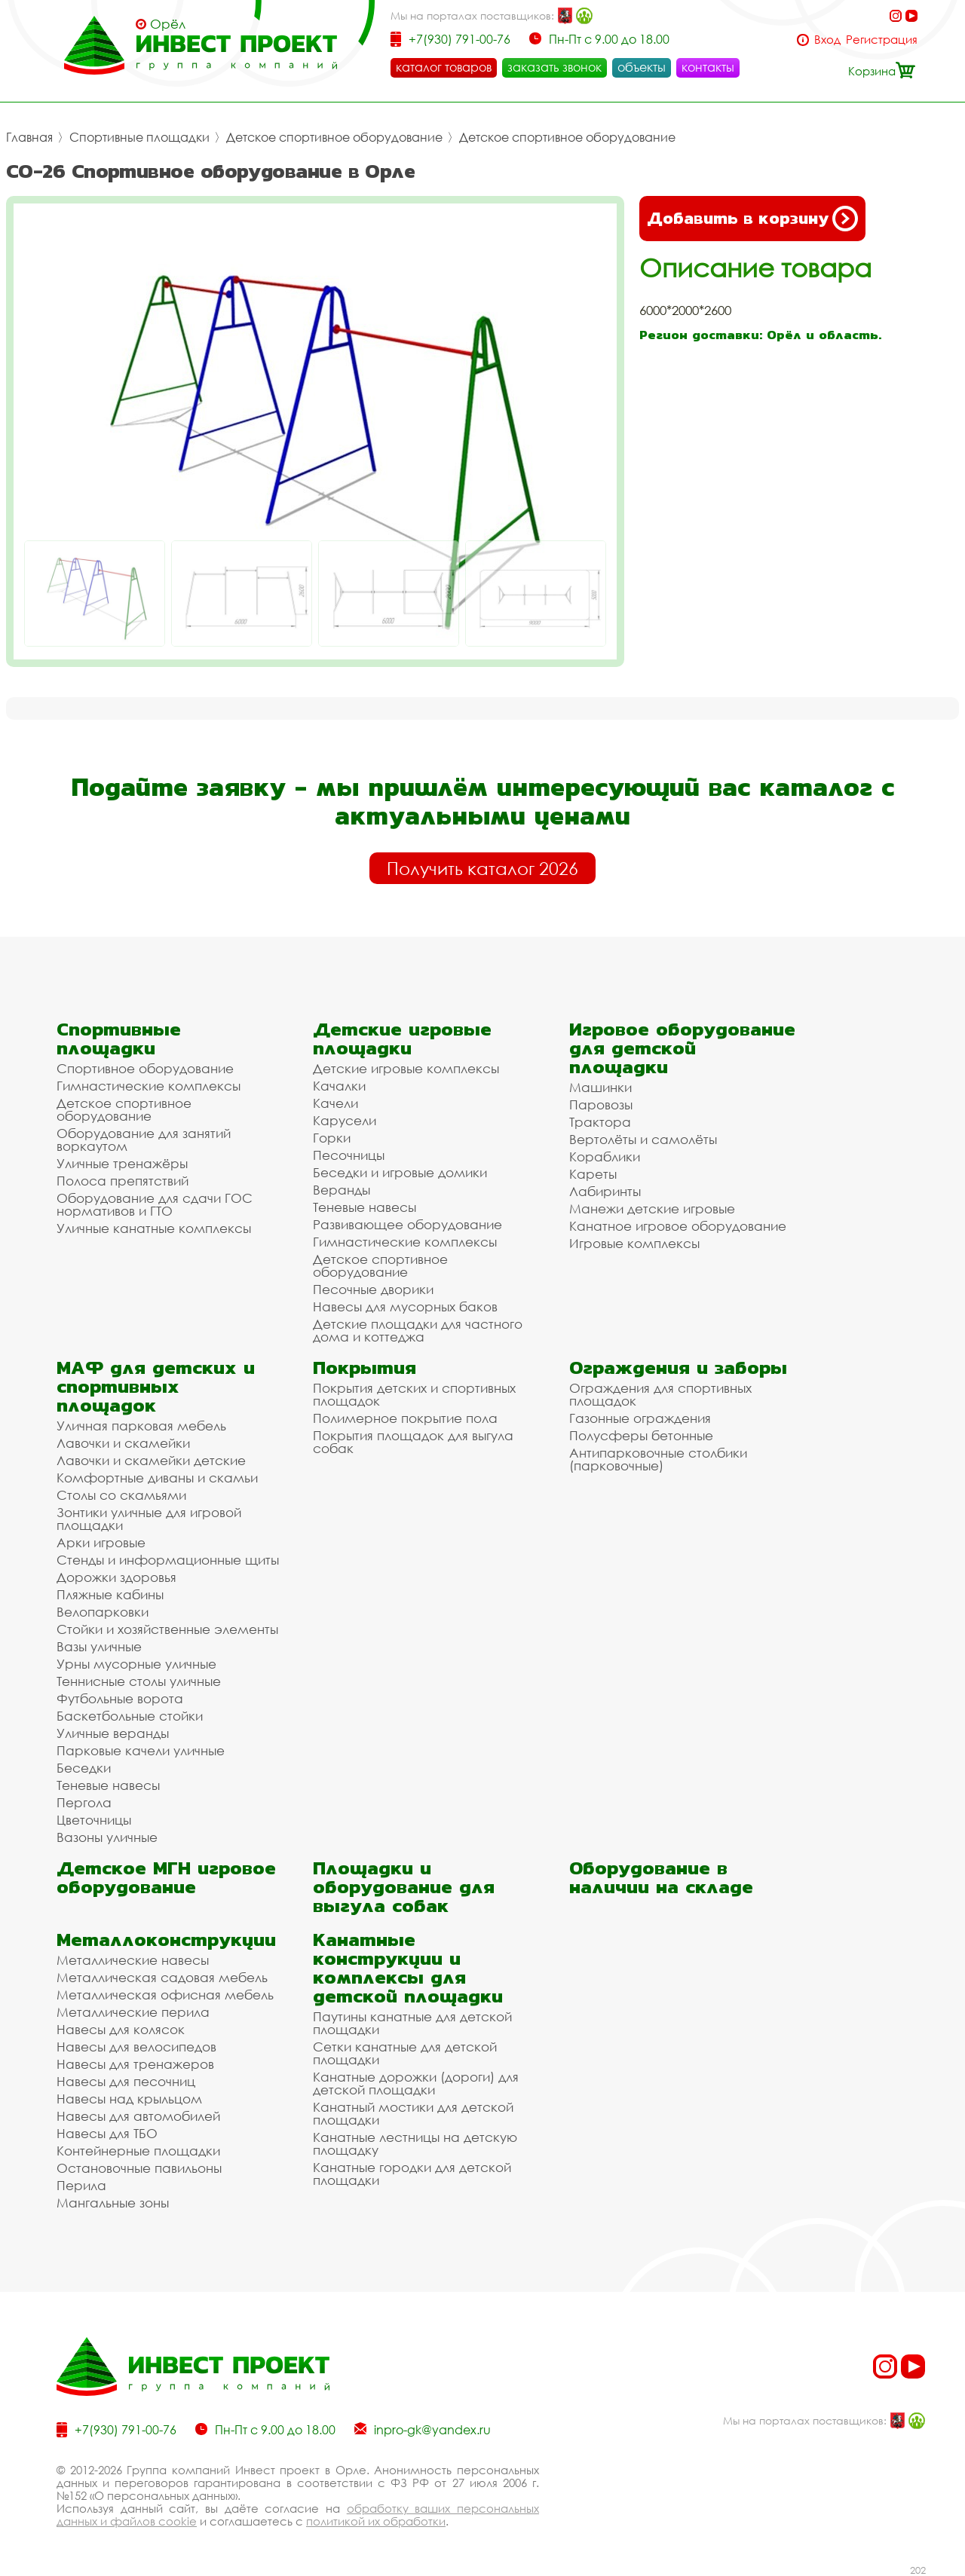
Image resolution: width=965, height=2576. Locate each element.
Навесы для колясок (121, 2029)
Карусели (344, 1120)
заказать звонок (554, 67)
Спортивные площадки (139, 137)
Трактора (600, 1121)
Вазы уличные (99, 1646)
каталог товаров (444, 67)
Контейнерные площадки (138, 2150)
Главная (29, 137)
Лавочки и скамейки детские (151, 1460)
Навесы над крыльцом (129, 2098)
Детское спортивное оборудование (334, 137)
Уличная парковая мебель (141, 1425)
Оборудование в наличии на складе (661, 1877)
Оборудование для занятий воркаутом (144, 1139)
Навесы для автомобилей (138, 2115)
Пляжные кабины (110, 1594)
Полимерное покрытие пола (405, 1418)
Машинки (600, 1087)
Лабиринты (605, 1191)
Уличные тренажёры (122, 1163)
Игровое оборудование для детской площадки (682, 1048)
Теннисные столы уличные (139, 1681)
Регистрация (882, 39)
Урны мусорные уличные (136, 1663)
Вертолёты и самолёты (643, 1139)
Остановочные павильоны (139, 2167)
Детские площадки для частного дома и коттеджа (417, 1330)
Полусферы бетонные (641, 1435)
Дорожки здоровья (116, 1577)
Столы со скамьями (121, 1494)
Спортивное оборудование (145, 1068)
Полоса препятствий (122, 1180)
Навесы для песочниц (126, 2081)
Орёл (167, 24)
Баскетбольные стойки (130, 1715)
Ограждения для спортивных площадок (660, 1394)
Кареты (593, 1173)
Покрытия (364, 1367)
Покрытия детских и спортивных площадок (414, 1394)
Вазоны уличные (107, 1837)
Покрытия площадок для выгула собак (413, 1442)
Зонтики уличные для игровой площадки (149, 1518)
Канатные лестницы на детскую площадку (415, 2143)
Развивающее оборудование (407, 1224)
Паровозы (601, 1104)
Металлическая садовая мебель (162, 1977)
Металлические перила (133, 2011)
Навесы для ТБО (107, 2133)
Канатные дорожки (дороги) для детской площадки (416, 2083)
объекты (641, 67)
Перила (81, 2185)
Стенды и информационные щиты (168, 1559)
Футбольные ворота (120, 1698)
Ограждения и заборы (678, 1367)
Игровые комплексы (634, 1243)
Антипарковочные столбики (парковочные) (658, 1459)
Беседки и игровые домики (400, 1172)
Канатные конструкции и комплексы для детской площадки (408, 1967)
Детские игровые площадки (402, 1038)
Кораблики (604, 1156)
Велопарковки (103, 1611)
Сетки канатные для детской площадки (405, 2053)
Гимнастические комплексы (148, 1085)
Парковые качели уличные (141, 1750)
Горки (332, 1137)
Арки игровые (101, 1542)
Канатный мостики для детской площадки (413, 2113)
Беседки (84, 1767)
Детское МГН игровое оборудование (166, 1877)
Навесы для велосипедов (136, 2046)
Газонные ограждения (640, 1418)
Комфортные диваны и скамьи (157, 1477)
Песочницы (348, 1155)
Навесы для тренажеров (135, 2063)
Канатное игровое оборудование (677, 1225)
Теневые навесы (364, 1207)
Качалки (339, 1085)
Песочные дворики (373, 1289)
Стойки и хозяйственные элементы (167, 1629)
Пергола (84, 1802)
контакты (708, 67)
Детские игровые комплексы (406, 1068)
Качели (335, 1103)
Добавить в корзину (752, 218)
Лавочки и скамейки (123, 1442)
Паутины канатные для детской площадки (412, 2023)
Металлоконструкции (166, 1939)
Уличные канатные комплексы (154, 1228)
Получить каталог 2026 (482, 868)
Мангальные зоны (113, 2202)
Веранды (341, 1189)
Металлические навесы (133, 1959)
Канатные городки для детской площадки (412, 2173)
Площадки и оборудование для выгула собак (404, 1887)
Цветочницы (94, 1819)
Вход (827, 39)
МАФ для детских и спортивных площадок (156, 1386)
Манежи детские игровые (652, 1208)
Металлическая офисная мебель (165, 1994)
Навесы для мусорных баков (405, 1306)
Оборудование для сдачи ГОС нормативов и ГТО (155, 1204)
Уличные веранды (113, 1733)
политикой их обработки (376, 2521)
